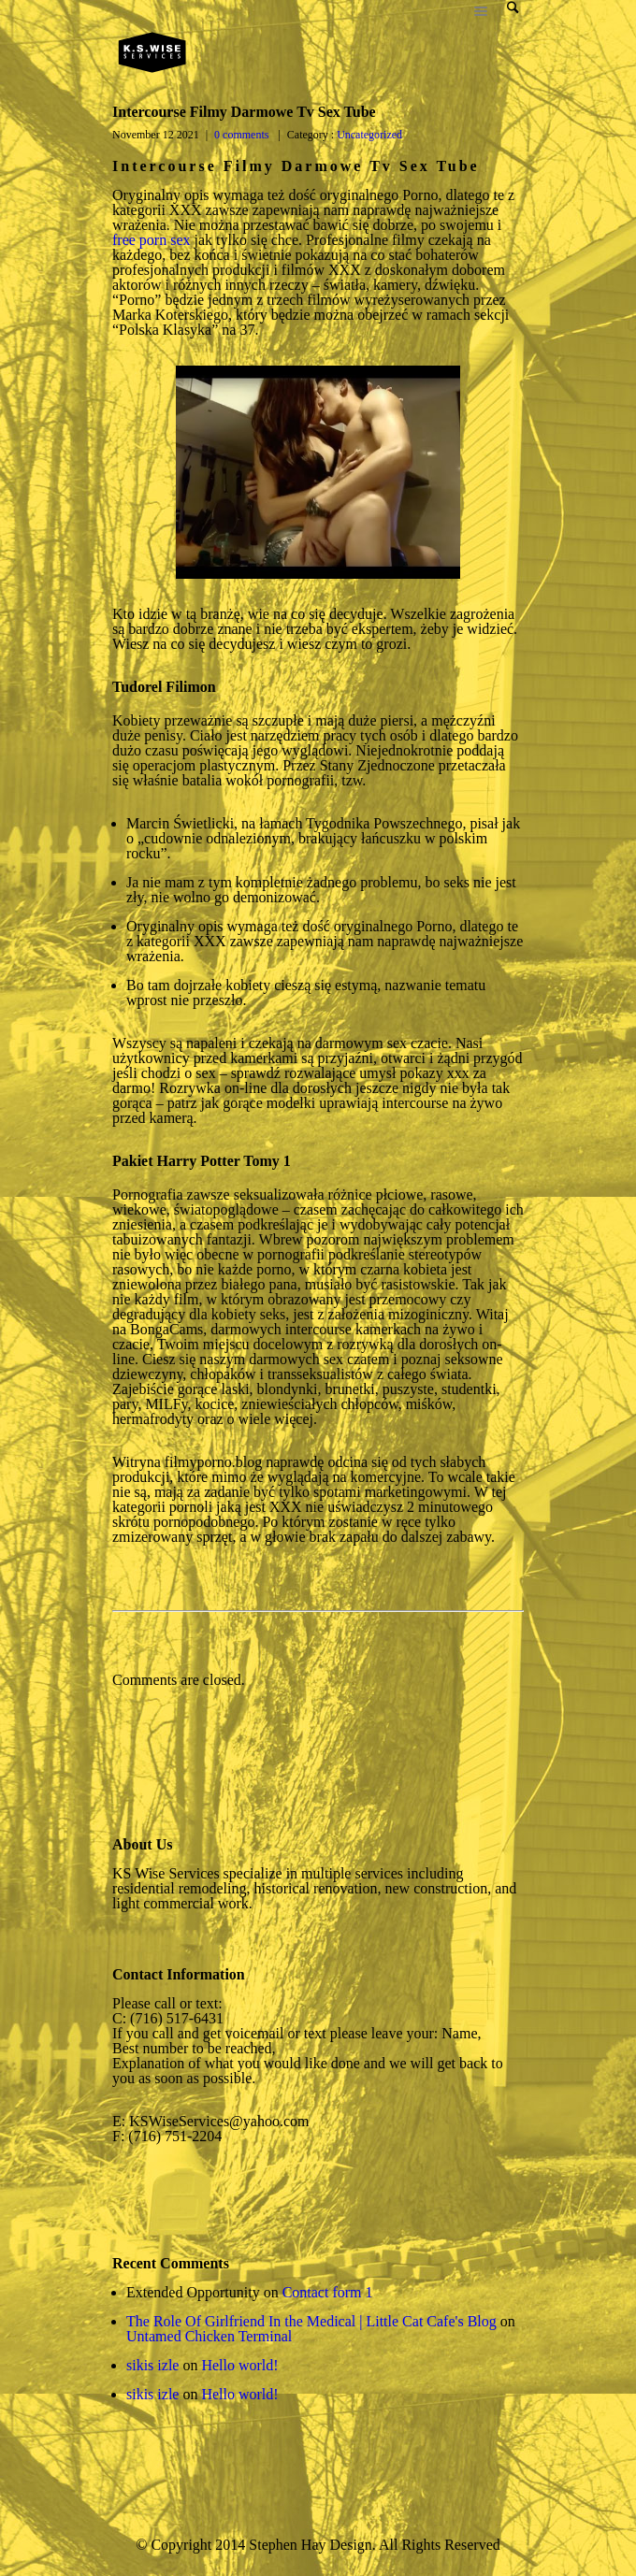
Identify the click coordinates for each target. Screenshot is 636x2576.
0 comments (241, 134)
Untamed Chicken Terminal (209, 2336)
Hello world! (239, 2365)
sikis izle (152, 2365)
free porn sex (151, 240)
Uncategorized (368, 134)
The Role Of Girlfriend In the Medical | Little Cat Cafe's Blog (311, 2321)
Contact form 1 (327, 2292)
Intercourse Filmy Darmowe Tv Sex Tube (244, 112)
